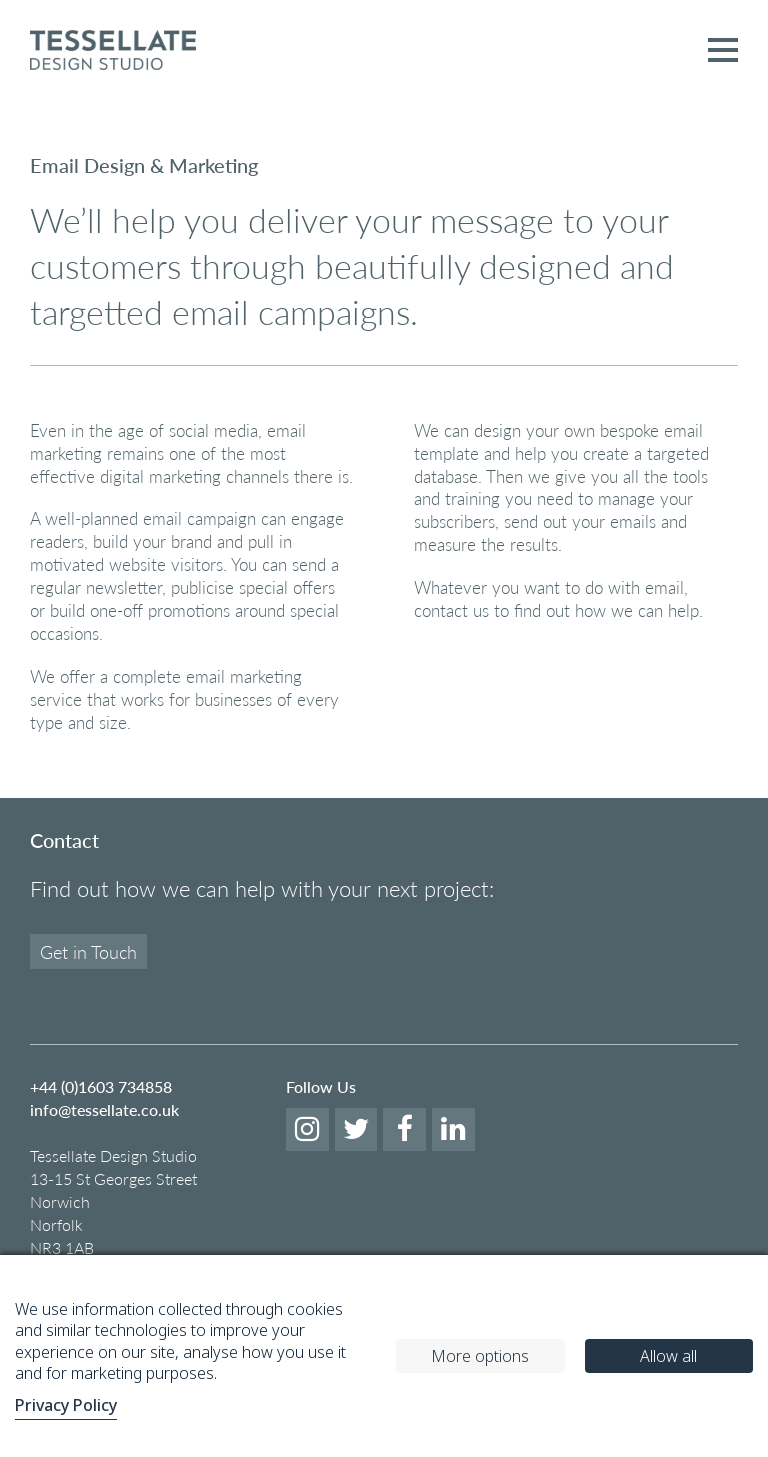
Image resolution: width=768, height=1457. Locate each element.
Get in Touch (88, 951)
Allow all (668, 1356)
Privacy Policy (66, 1405)
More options (480, 1356)
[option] (384, 100)
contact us (451, 610)
